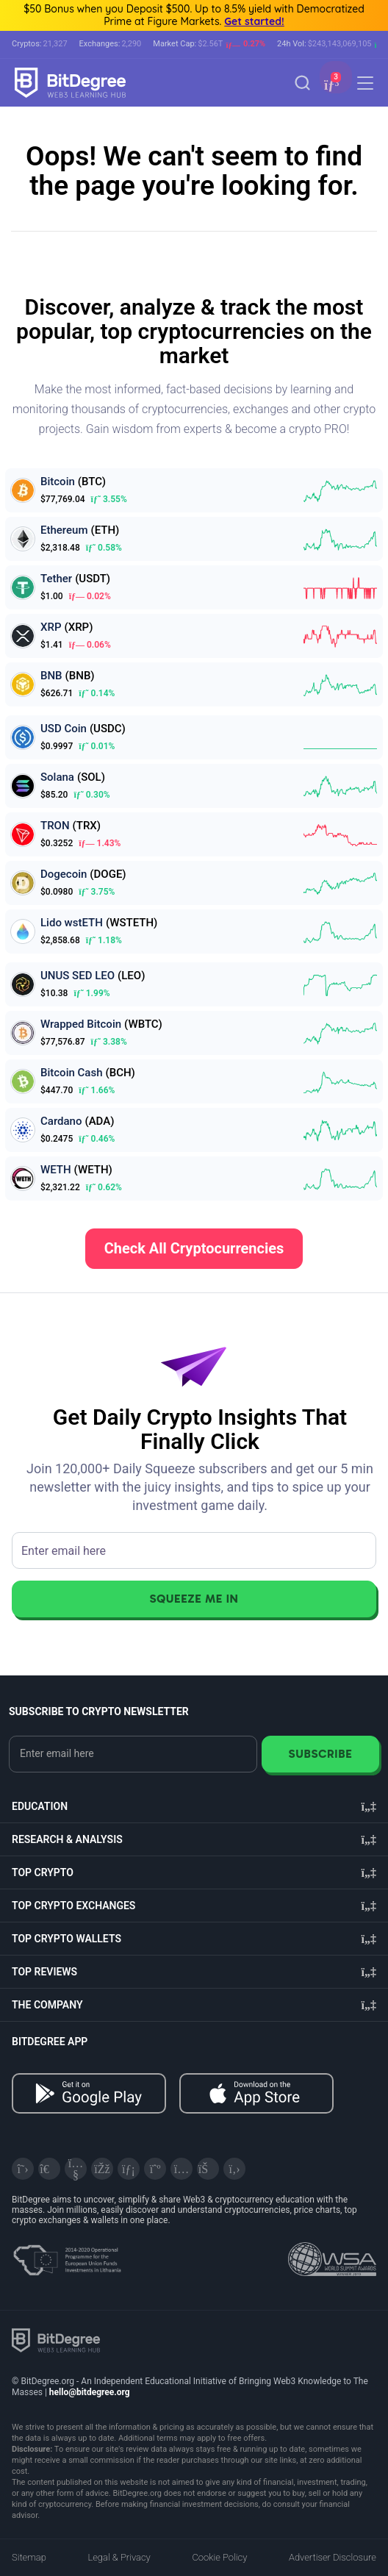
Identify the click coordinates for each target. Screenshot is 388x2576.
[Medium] (155, 2169)
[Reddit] (208, 2169)
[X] (23, 2169)
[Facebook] (102, 2169)
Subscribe (320, 1754)
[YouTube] (76, 2169)
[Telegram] (49, 2169)
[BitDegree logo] (56, 2339)
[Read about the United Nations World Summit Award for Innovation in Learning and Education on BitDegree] (332, 2254)
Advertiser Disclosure (332, 2557)
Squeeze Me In (193, 1599)
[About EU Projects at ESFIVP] (67, 2254)
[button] (330, 84)
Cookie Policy (219, 2557)
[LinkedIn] (129, 2169)
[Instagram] (181, 2169)
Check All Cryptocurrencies (194, 1248)
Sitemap (29, 2557)
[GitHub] (234, 2169)
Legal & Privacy (118, 2557)
